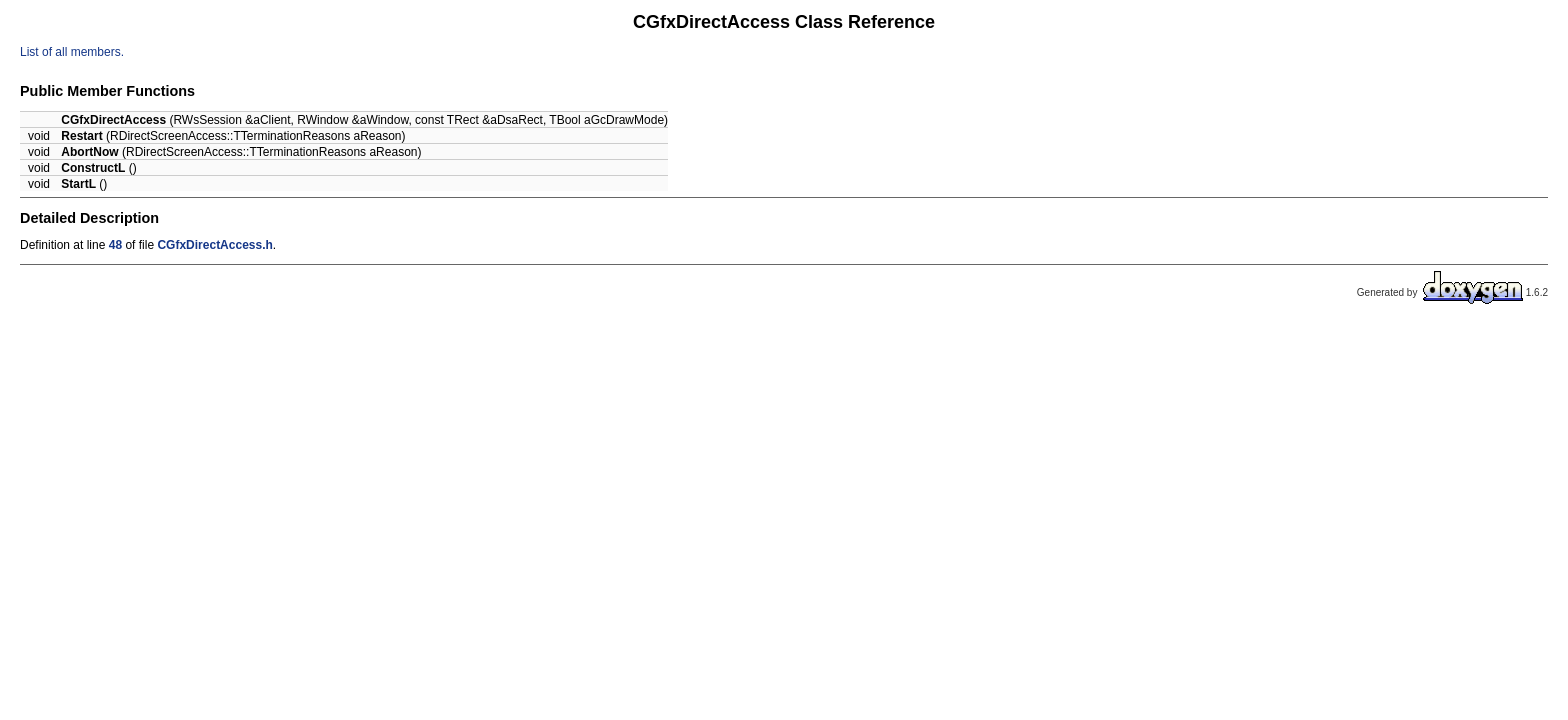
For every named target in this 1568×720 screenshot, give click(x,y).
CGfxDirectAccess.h (214, 245)
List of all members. (72, 52)
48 (115, 245)
